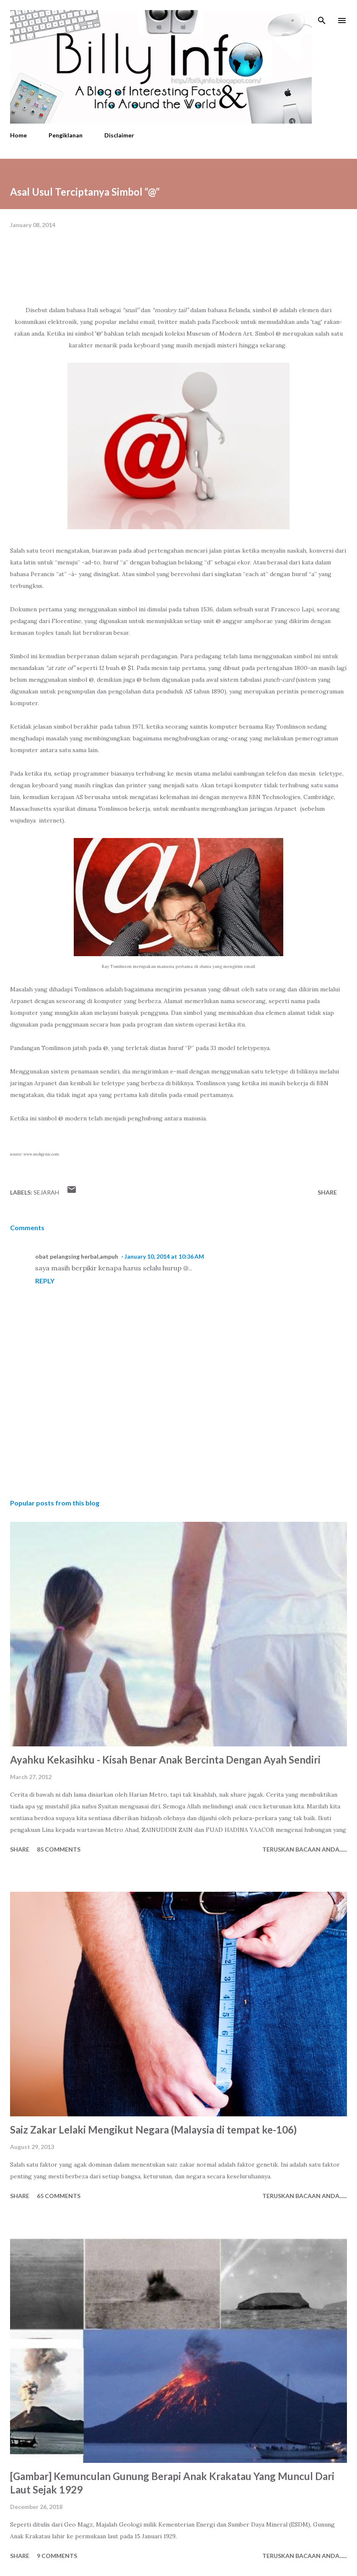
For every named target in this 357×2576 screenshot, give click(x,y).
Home (18, 135)
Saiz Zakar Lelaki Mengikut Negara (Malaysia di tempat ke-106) (153, 2129)
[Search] (322, 15)
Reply (44, 1281)
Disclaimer (119, 135)
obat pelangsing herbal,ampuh (76, 1256)
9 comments (57, 2555)
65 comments (58, 2195)
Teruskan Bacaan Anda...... (304, 1849)
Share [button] (327, 1192)
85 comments (58, 1849)
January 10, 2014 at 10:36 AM (164, 1256)
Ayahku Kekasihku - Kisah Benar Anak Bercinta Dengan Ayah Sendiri (165, 1760)
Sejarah (46, 1192)
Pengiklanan (66, 135)
